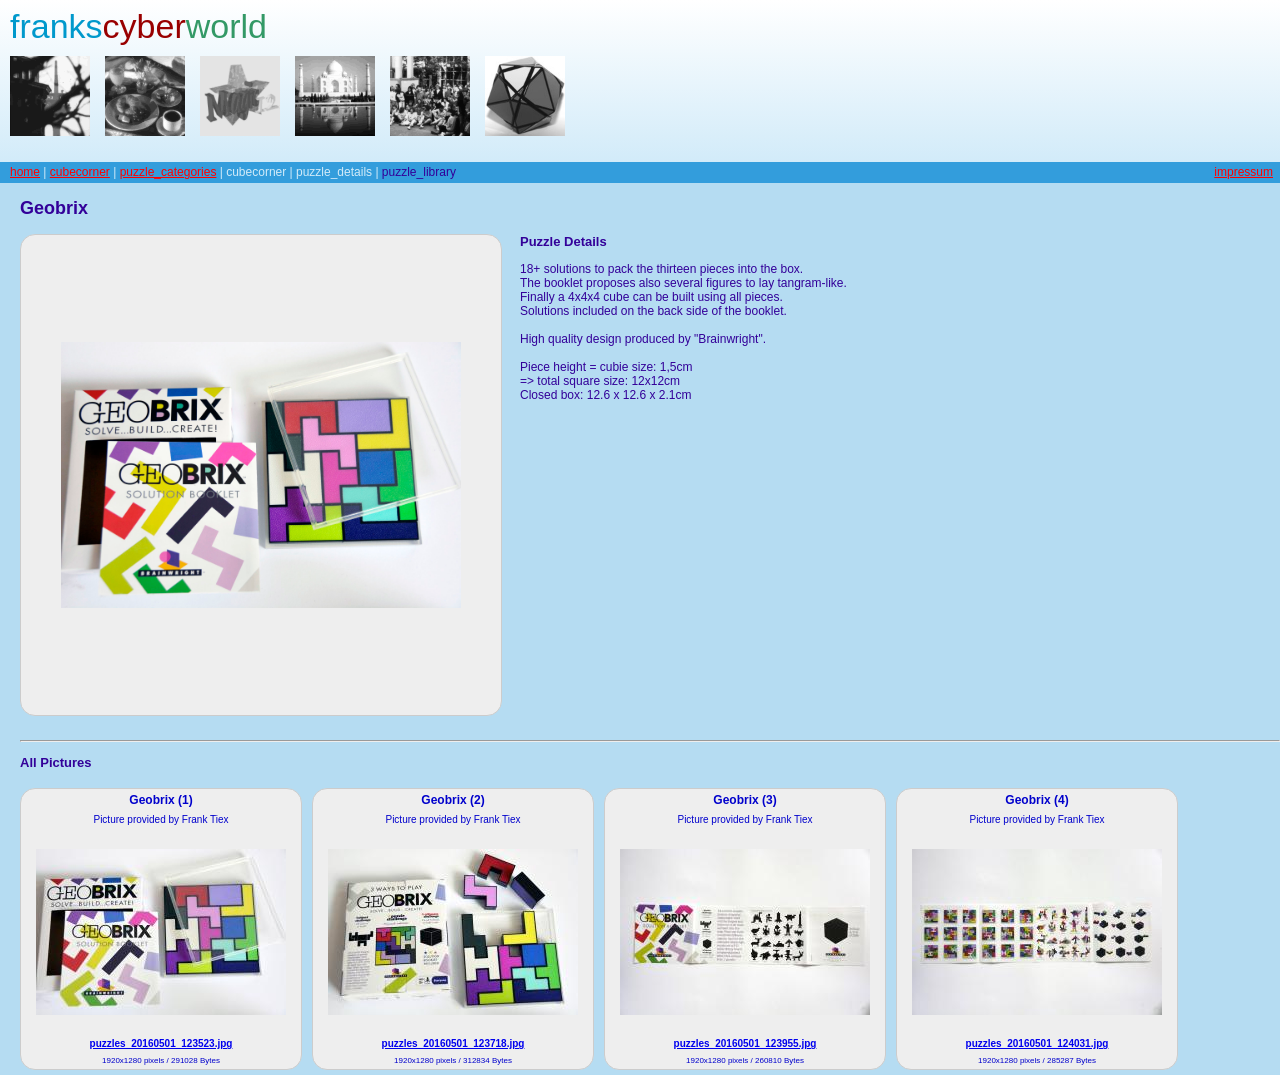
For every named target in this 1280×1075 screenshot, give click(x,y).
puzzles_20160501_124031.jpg (1037, 1043)
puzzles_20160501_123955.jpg (745, 1043)
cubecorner (80, 172)
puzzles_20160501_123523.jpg (161, 1043)
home (25, 172)
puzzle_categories (168, 172)
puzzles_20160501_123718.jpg (453, 1043)
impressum (1243, 172)
